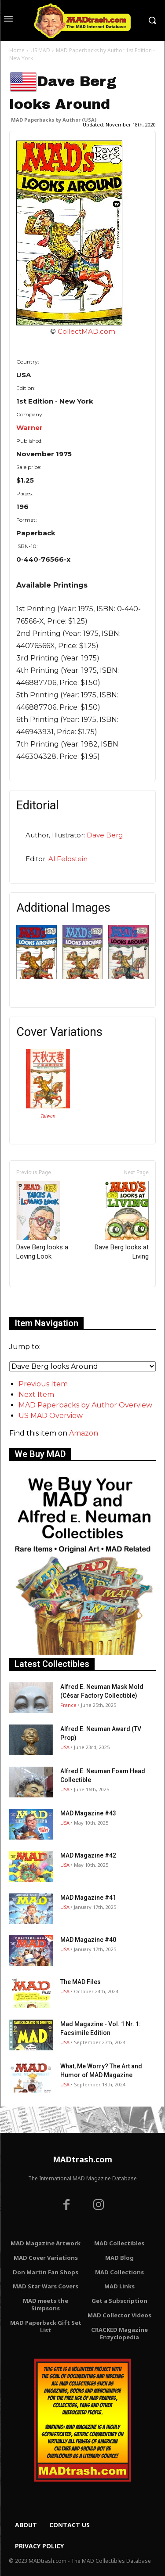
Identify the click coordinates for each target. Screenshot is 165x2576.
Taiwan (47, 1116)
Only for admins (40, 1302)
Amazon (83, 1433)
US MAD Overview (50, 1415)
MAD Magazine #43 (88, 1813)
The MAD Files (80, 1981)
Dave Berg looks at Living (122, 1220)
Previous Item (43, 1384)
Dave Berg (105, 835)
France (68, 1705)
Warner (29, 427)
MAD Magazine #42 (88, 1855)
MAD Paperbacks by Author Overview (85, 1405)
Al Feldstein (68, 859)
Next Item (36, 1394)
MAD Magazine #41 (88, 1897)
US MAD (40, 50)
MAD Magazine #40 (88, 1939)
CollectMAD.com (86, 331)
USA (65, 1747)
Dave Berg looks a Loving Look (42, 1220)
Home (17, 50)
